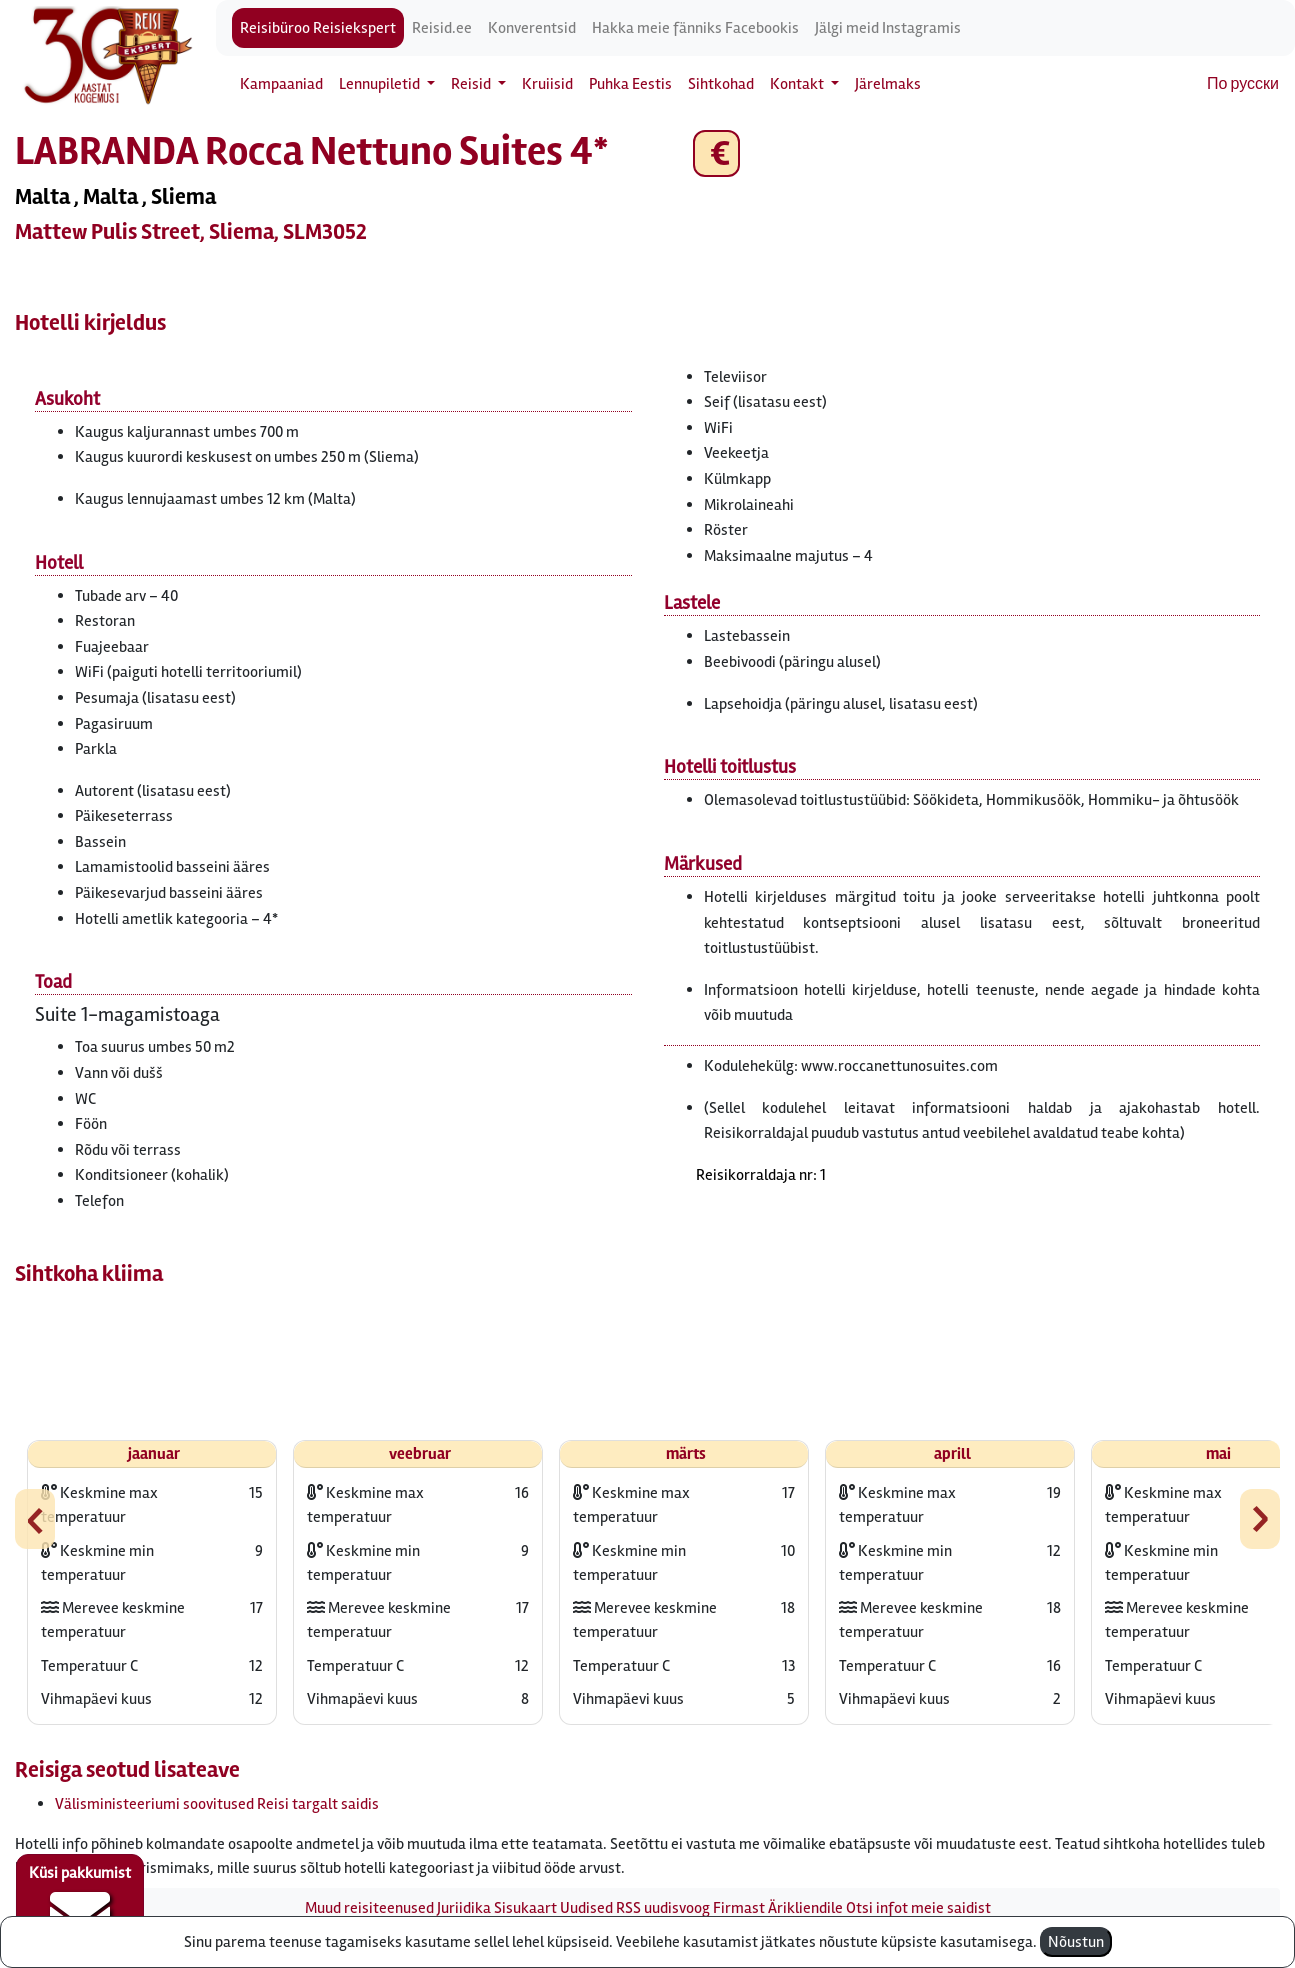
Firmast (739, 1908)
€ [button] (716, 153)
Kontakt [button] (798, 84)
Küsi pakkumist (80, 1904)
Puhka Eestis (630, 84)
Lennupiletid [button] (381, 84)
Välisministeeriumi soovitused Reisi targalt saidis (217, 1804)
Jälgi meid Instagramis (888, 28)
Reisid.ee (442, 28)
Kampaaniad (281, 84)
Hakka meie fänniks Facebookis (695, 28)
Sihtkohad (721, 84)
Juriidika (464, 1908)
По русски (1243, 84)
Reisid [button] (472, 84)
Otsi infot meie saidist (918, 1908)
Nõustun (1076, 1942)
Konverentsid (532, 28)
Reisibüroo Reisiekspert (318, 28)
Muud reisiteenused (369, 1908)
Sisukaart (525, 1908)
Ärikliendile (805, 1908)
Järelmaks (888, 84)
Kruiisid (547, 84)
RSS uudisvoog (663, 1908)
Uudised (586, 1908)
